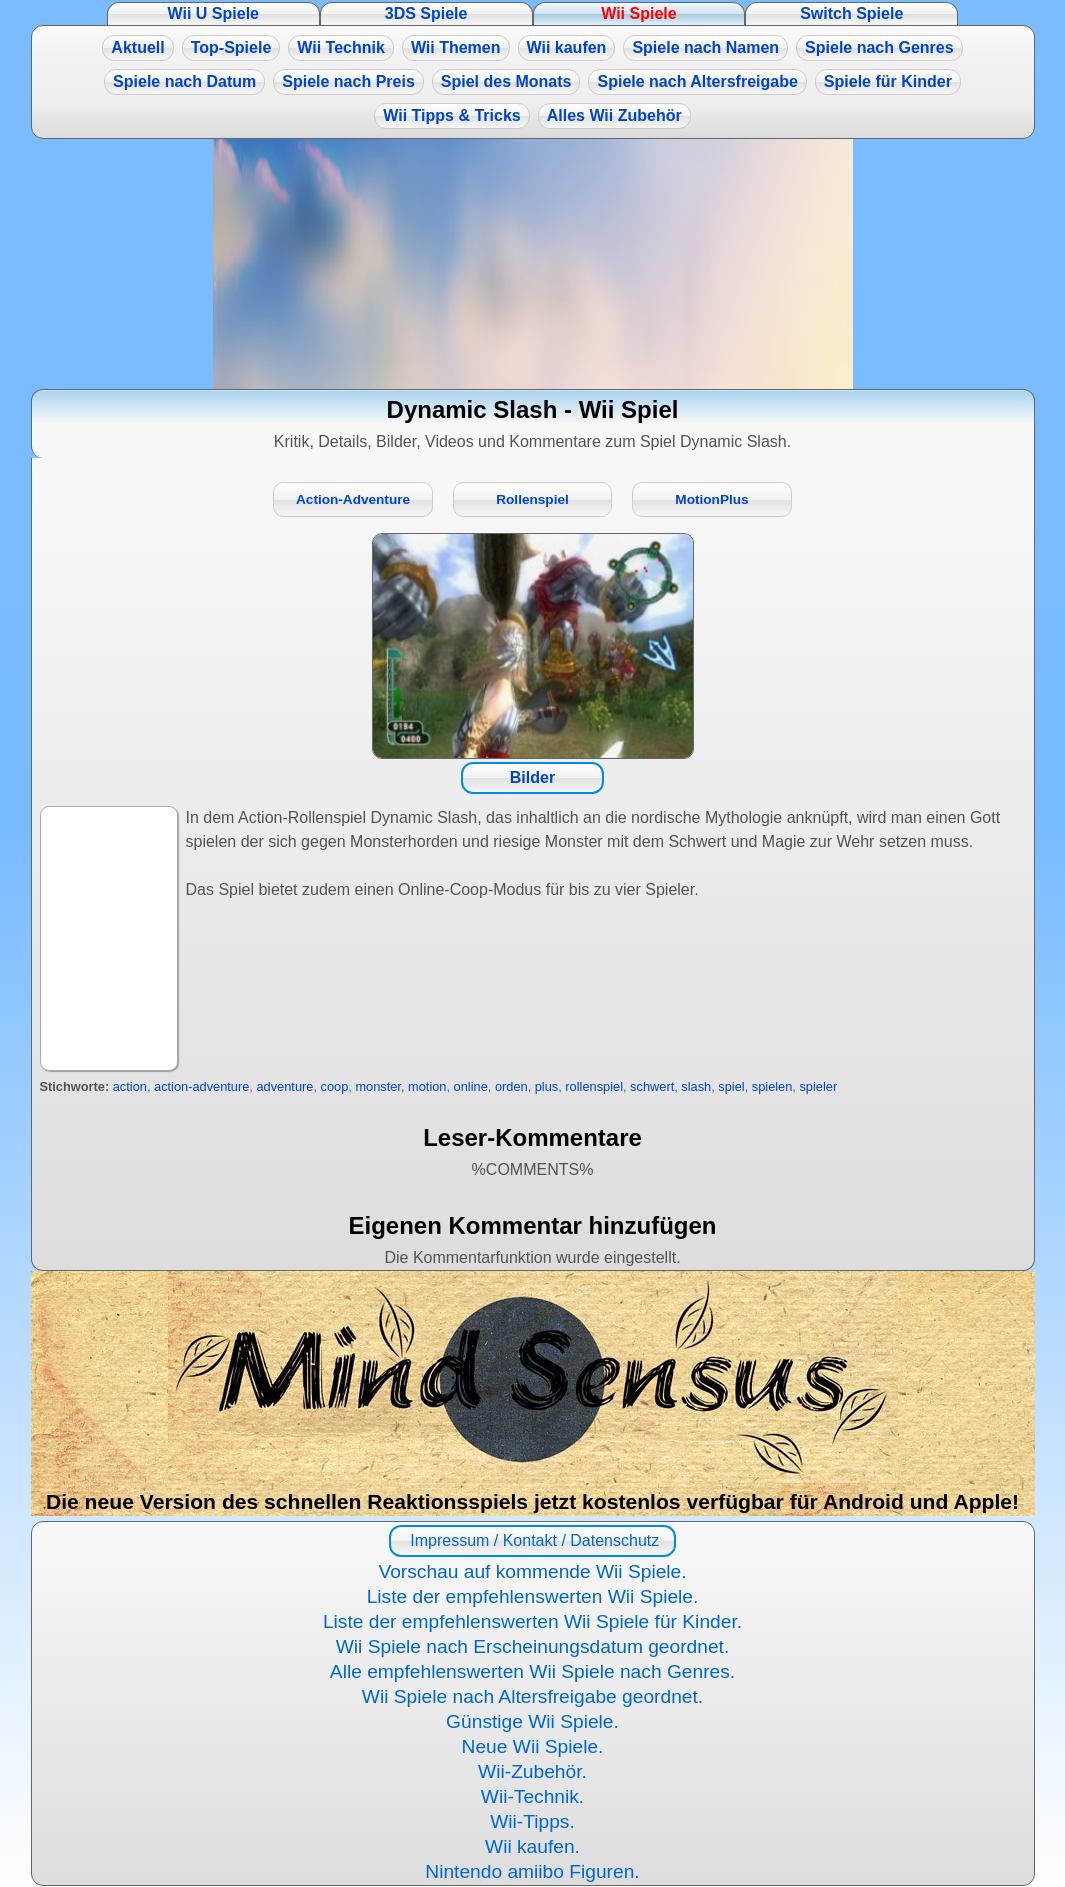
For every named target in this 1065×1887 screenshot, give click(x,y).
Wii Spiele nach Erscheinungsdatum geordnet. (533, 1646)
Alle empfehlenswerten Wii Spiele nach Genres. (532, 1671)
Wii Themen (456, 47)
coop (335, 1086)
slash (696, 1086)
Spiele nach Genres (879, 47)
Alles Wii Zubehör (614, 115)
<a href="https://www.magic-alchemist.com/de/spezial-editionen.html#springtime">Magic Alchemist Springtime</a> (533, 264)
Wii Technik (341, 47)
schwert (652, 1086)
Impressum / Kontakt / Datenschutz (532, 1540)
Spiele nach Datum (184, 81)
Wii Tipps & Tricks (451, 115)
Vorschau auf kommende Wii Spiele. (532, 1571)
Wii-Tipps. (532, 1821)
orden (511, 1086)
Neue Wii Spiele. (533, 1746)
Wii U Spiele (213, 13)
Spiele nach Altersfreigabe (697, 81)
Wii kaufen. (532, 1846)
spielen (772, 1086)
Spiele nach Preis (348, 81)
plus (546, 1086)
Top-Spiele (231, 47)
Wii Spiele (638, 13)
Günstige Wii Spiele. (532, 1721)
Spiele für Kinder (888, 81)
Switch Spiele (851, 13)
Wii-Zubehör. (532, 1771)
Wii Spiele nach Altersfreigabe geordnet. (532, 1696)
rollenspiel (594, 1086)
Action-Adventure (353, 499)
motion (427, 1086)
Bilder (532, 777)
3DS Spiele (426, 13)
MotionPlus (711, 499)
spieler (818, 1086)
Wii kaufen (567, 47)
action (130, 1086)
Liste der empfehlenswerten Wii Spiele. (533, 1596)
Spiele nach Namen (705, 47)
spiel (731, 1086)
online (471, 1086)
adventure (284, 1086)
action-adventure (201, 1086)
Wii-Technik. (532, 1796)
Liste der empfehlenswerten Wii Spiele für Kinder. (532, 1621)
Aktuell (137, 47)
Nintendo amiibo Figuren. (532, 1871)
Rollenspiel (532, 499)
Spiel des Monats (506, 81)
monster (378, 1086)
